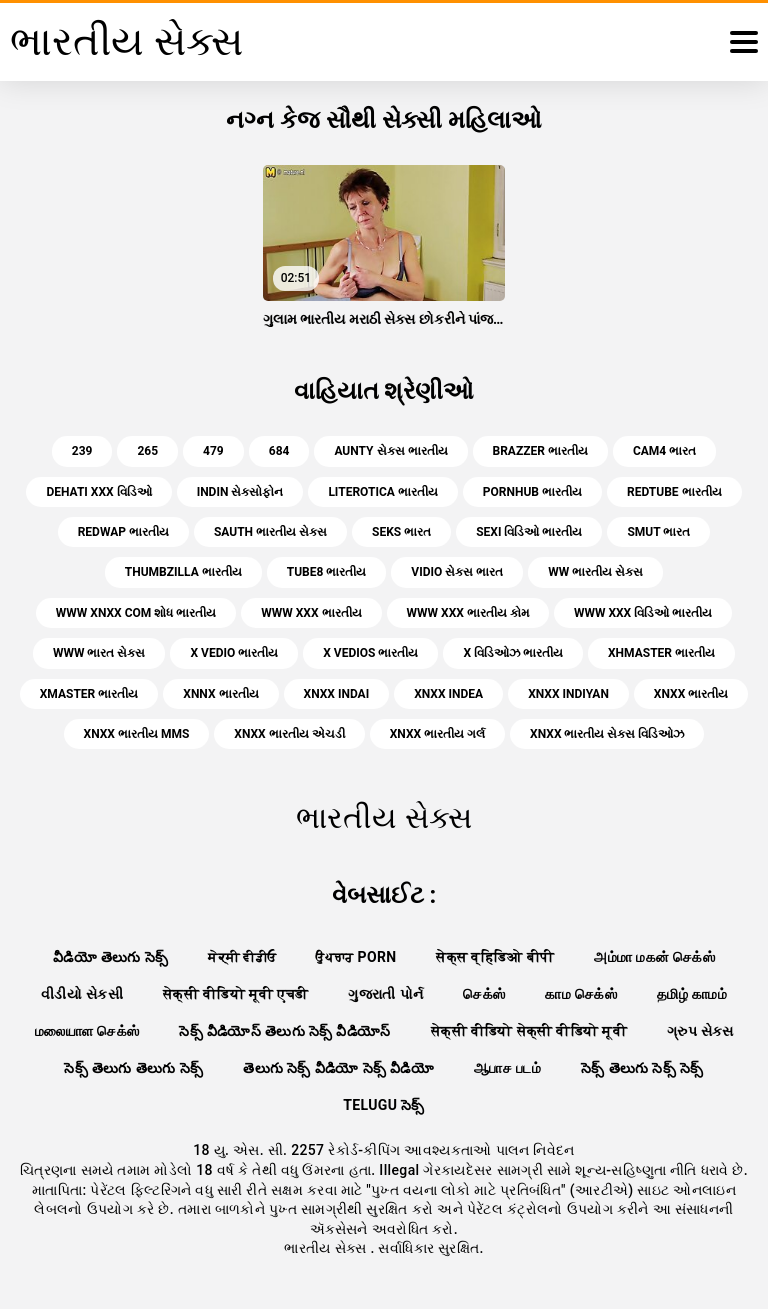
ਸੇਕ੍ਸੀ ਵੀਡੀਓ (242, 957)
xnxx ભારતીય (691, 694)
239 (82, 451)
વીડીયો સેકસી (82, 994)
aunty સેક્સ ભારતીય (390, 451)
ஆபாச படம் (507, 1068)
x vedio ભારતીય (234, 653)
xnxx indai (337, 694)
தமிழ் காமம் (692, 994)
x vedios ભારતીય (370, 653)
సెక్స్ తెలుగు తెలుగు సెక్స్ (133, 1068)
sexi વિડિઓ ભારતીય (529, 532)
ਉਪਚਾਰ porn (356, 957)
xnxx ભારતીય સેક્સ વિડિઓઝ (607, 734)
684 (279, 451)
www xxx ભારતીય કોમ (468, 613)
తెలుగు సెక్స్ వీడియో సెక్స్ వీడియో (338, 1068)
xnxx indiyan (568, 694)
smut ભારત (658, 532)
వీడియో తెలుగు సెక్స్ (110, 957)
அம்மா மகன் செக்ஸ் (654, 957)
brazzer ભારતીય (540, 451)
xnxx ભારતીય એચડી (289, 734)
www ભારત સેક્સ (99, 653)
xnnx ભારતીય (220, 694)
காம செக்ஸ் (581, 994)
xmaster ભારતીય (89, 694)
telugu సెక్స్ (384, 1105)
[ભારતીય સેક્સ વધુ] (744, 42)
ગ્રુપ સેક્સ (700, 1031)
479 (213, 451)
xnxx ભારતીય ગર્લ (437, 734)
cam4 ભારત (664, 451)
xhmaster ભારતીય (661, 653)
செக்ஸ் (484, 994)
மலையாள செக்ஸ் (87, 1031)
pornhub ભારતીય (532, 492)
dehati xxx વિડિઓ (98, 492)
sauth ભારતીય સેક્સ (270, 532)
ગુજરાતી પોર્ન (385, 994)
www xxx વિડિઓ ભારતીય (643, 613)
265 (147, 451)
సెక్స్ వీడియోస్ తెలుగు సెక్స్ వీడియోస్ (285, 1031)
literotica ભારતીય (382, 492)
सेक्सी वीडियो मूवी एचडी (235, 994)
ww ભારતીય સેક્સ (595, 572)
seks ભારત (401, 532)
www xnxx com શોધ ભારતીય (136, 613)
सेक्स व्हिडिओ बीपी (495, 957)
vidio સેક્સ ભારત (457, 572)
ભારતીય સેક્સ (327, 1248)
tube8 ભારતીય (327, 572)
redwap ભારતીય (123, 532)
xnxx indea (448, 694)
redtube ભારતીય (674, 492)
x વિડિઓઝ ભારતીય (513, 653)
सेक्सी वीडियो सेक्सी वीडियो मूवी (529, 1031)
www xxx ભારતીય (311, 613)
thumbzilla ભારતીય (183, 572)
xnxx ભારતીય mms (137, 734)
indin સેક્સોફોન (240, 492)
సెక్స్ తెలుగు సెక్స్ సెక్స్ (642, 1068)
